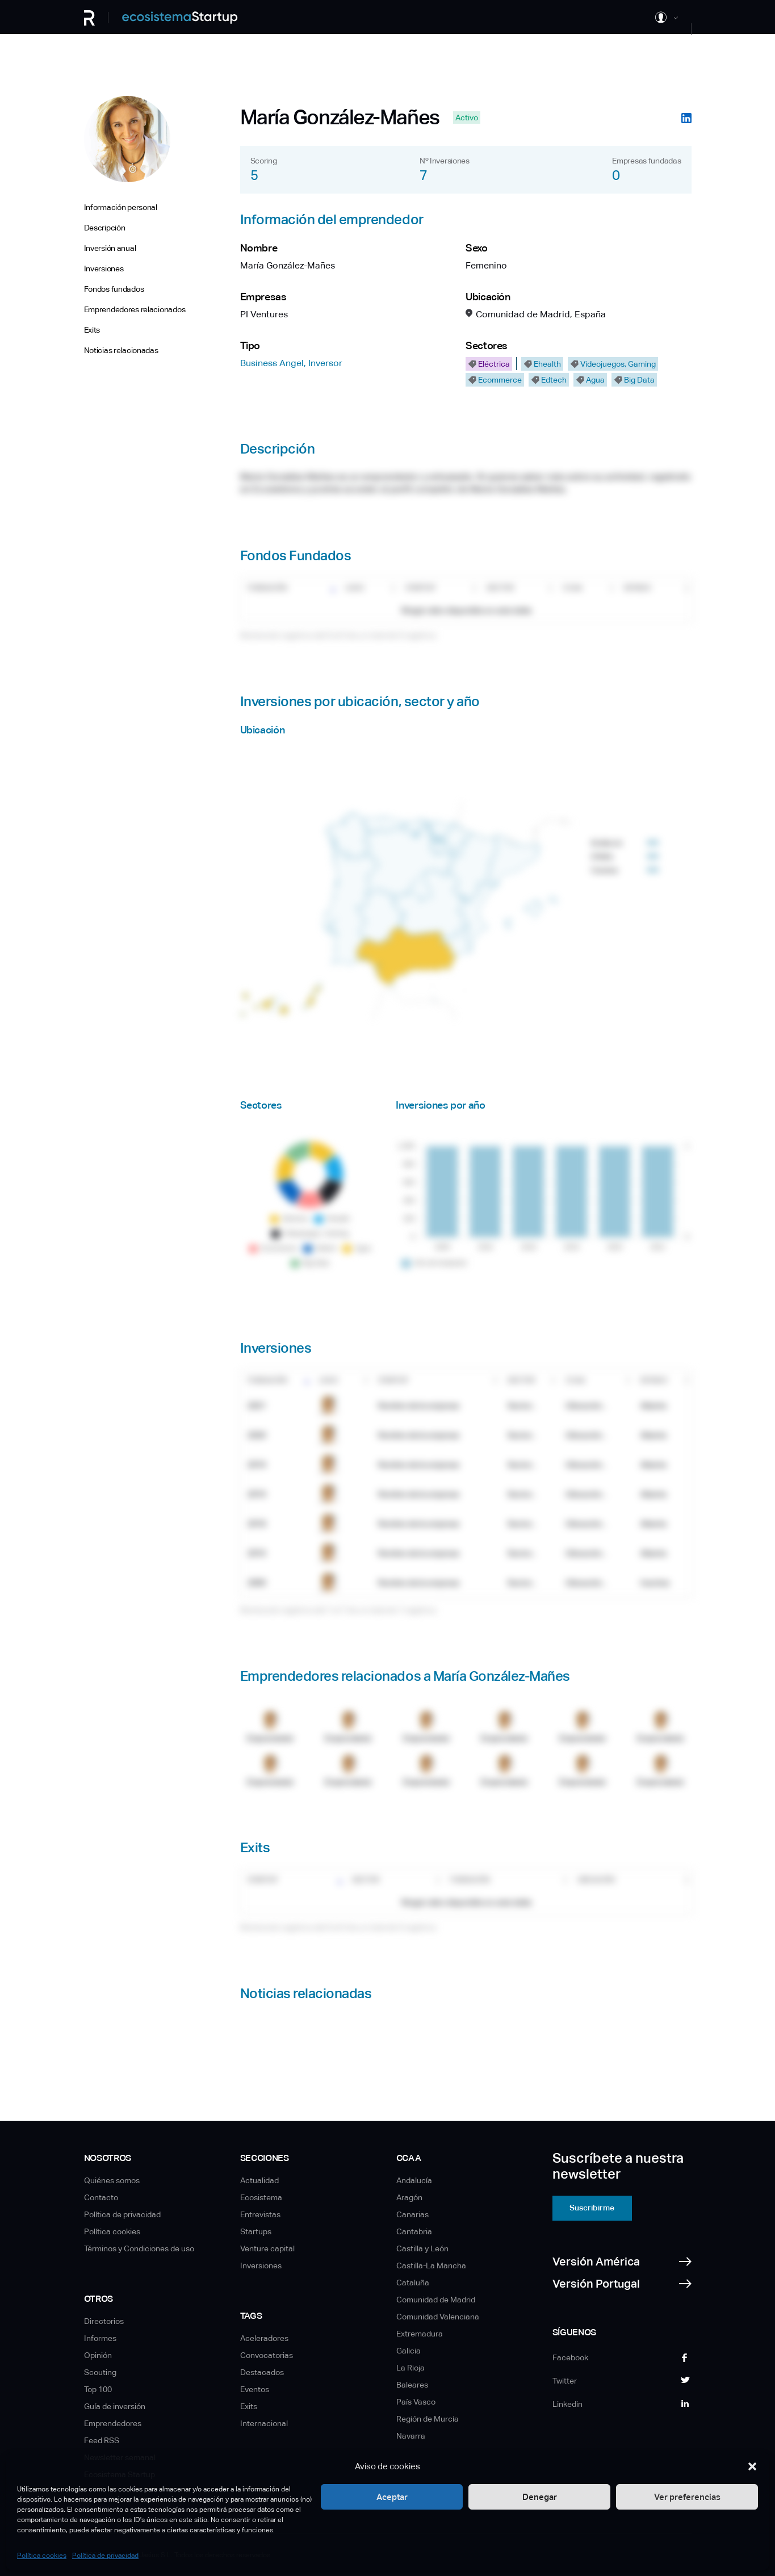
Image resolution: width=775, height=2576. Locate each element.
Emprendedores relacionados (135, 309)
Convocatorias (266, 2355)
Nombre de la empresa (418, 1405)
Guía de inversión (114, 2406)
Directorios (104, 2321)
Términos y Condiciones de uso (139, 2248)
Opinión (98, 2355)
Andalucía (414, 2180)
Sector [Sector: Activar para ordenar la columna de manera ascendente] (500, 588)
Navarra (410, 2435)
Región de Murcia (427, 2418)
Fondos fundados (114, 288)
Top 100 (98, 2389)
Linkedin (567, 2404)
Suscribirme (591, 2207)
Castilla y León (422, 2248)
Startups (255, 2231)
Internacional (264, 2423)
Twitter (564, 2380)
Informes (100, 2338)
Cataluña (412, 2282)
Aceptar (392, 2497)
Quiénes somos (112, 2180)
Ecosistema (261, 2197)
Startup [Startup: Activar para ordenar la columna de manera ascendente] (420, 588)
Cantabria (414, 2231)
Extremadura (419, 2333)
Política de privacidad (105, 2556)
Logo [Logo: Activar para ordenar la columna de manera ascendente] (354, 588)
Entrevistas (260, 2214)
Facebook (570, 2357)
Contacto (101, 2197)
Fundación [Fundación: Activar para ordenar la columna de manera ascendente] (267, 588)
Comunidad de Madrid (435, 2299)
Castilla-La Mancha (431, 2265)
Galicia (408, 2350)
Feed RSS (101, 2440)
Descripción (104, 227)
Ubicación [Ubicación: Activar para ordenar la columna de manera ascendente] (595, 1880)
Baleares (412, 2384)
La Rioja (410, 2367)
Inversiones (104, 268)
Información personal (120, 207)
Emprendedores (112, 2423)
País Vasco (415, 2401)
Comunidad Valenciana (437, 2316)
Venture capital (267, 2248)
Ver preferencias (687, 2497)
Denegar (539, 2497)
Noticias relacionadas (121, 350)
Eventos (254, 2389)
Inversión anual (110, 248)
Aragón (409, 2197)
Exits (92, 329)
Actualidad (259, 2180)
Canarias (412, 2214)
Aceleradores (264, 2338)
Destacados (262, 2372)
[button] (752, 2466)
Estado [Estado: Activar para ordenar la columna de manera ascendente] (637, 588)
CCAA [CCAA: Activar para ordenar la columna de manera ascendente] (572, 588)
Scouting (100, 2372)
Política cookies (41, 2556)
